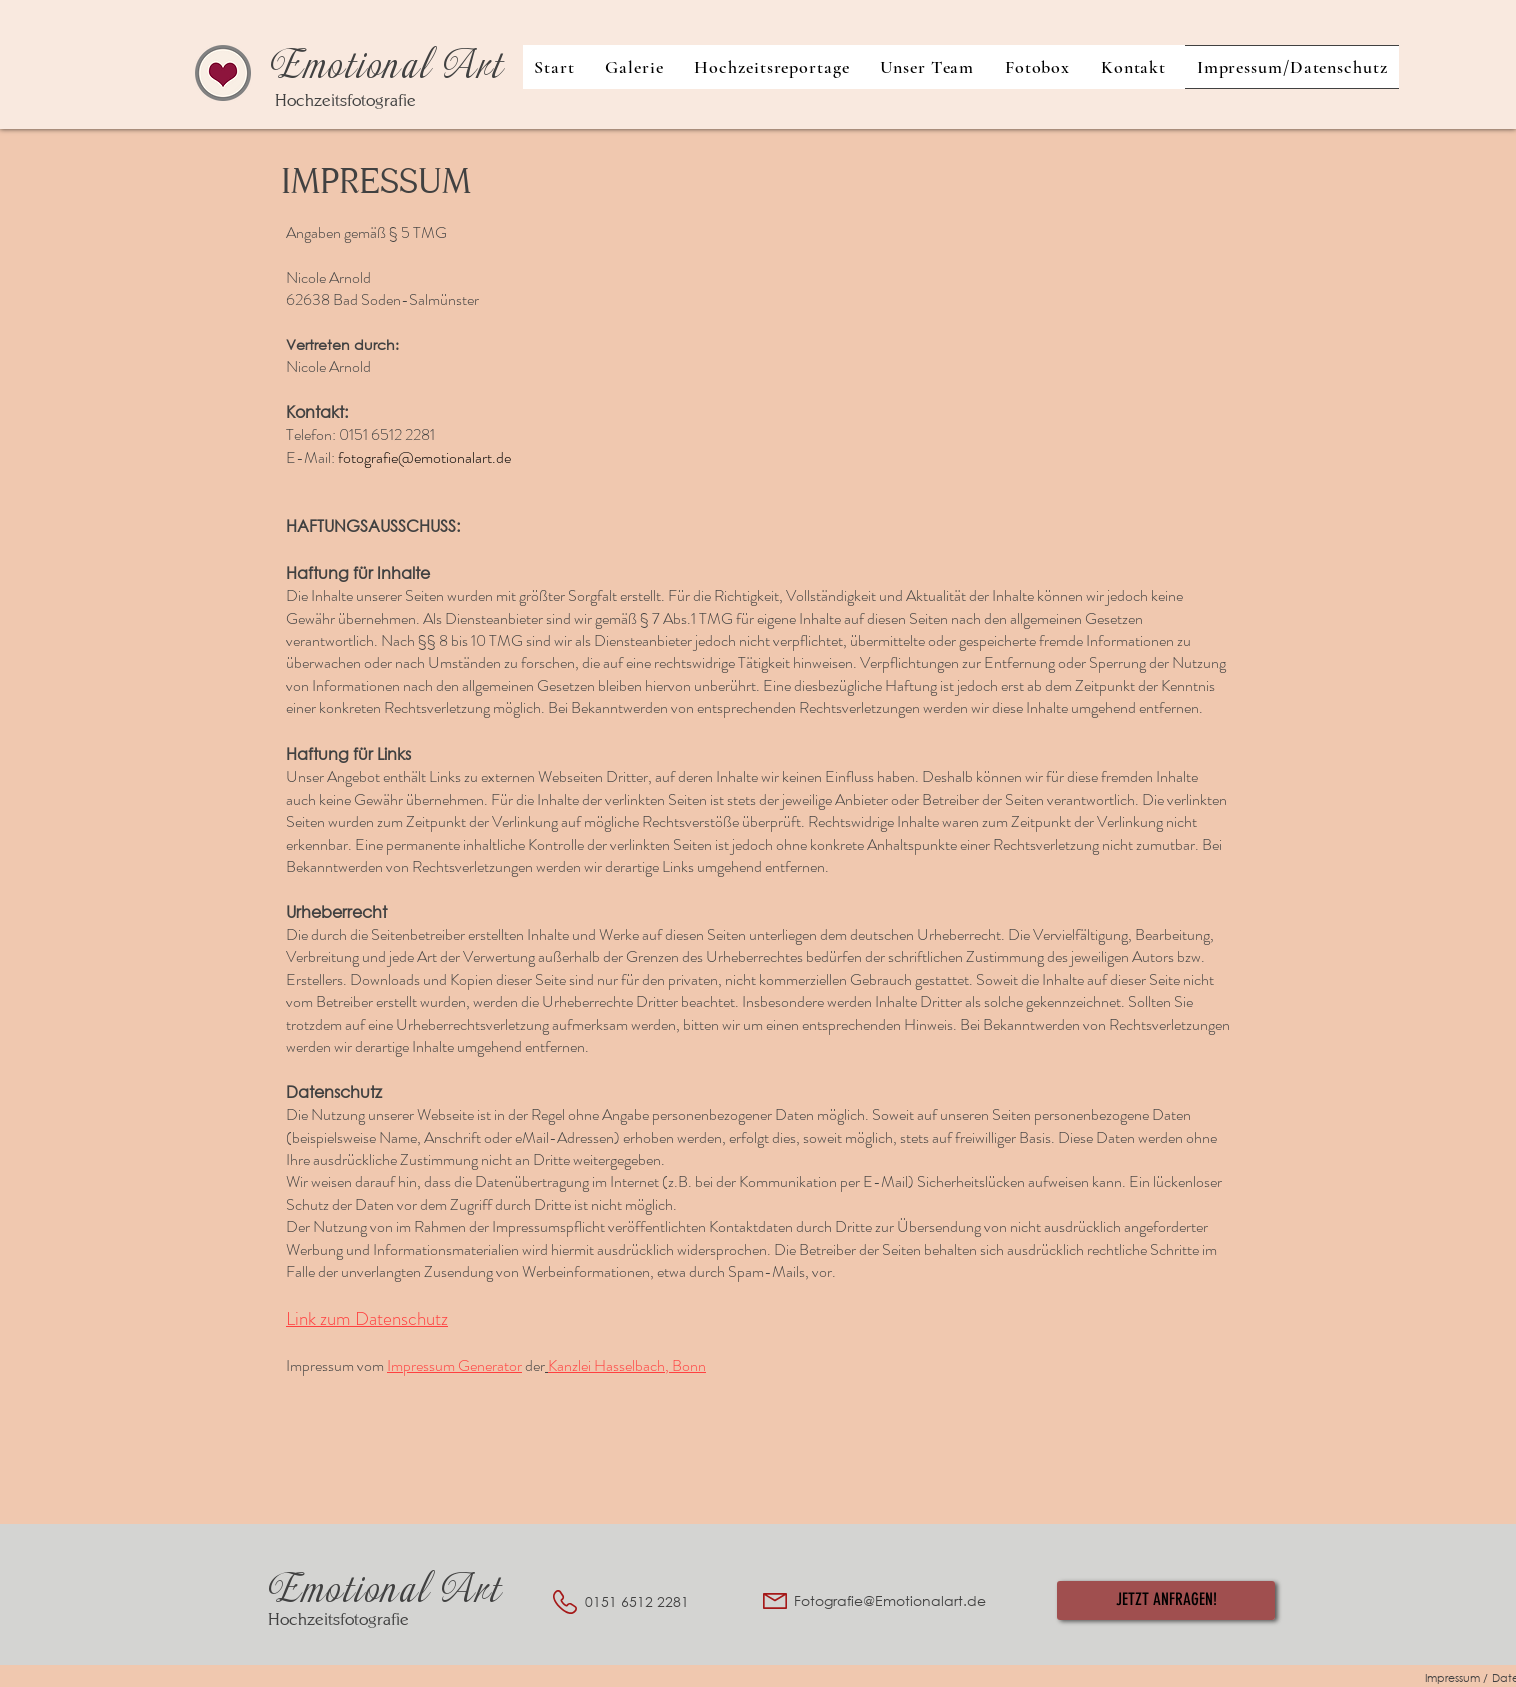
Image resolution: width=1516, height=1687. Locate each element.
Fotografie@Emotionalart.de (890, 1600)
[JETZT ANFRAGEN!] (1166, 1600)
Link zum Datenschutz (367, 1318)
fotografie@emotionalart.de (424, 457)
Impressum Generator (454, 1365)
